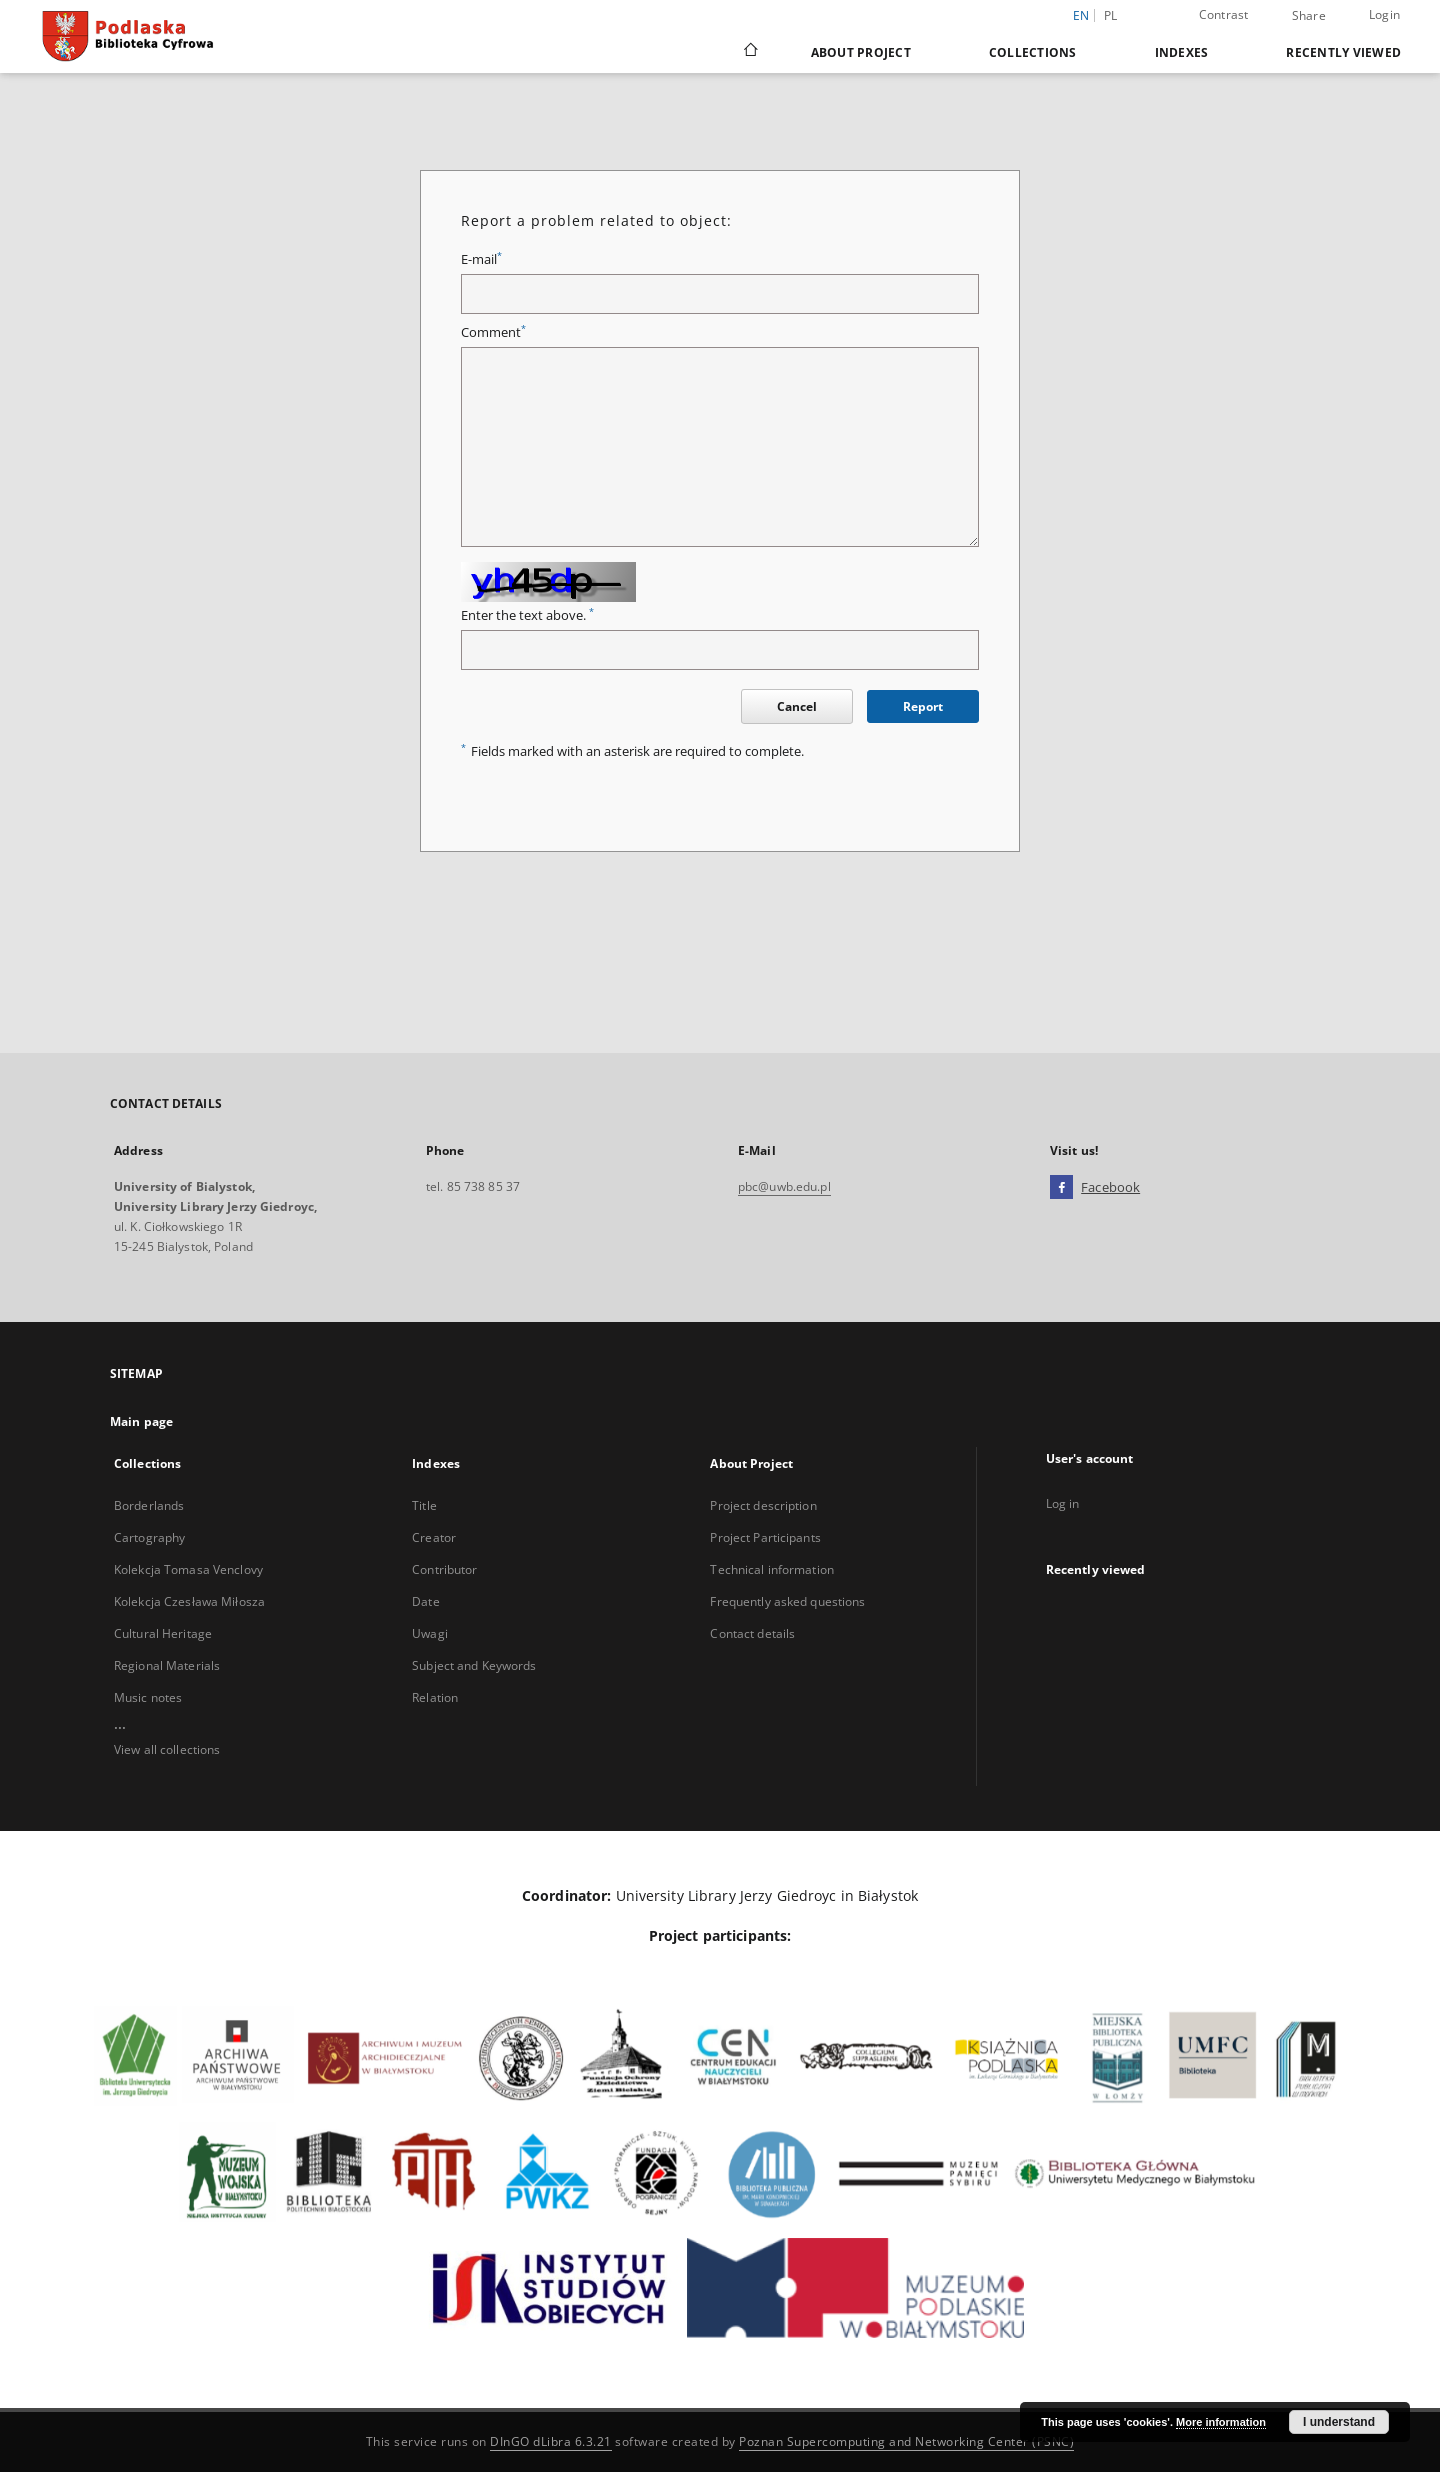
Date (425, 1601)
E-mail (481, 259)
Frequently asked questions (787, 1601)
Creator (434, 1537)
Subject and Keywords (474, 1665)
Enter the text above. (527, 615)
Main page (141, 1421)
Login (1384, 14)
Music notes (148, 1697)
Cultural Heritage (163, 1633)
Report (923, 706)
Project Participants (765, 1537)
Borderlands (149, 1505)
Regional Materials (167, 1665)
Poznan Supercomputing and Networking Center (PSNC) (906, 2441)
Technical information (772, 1569)
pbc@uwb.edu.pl (784, 1186)
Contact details (752, 1633)
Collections (1033, 52)
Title (424, 1505)
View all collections (167, 1749)
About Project (861, 52)
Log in (1063, 1503)
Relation (435, 1697)
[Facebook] (1061, 1188)
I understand (1339, 2422)
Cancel (797, 706)
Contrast (1224, 14)
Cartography (149, 1537)
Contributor (444, 1569)
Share (1309, 16)
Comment (493, 332)
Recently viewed (1343, 52)
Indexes (1182, 52)
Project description (763, 1505)
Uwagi (430, 1633)
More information (1221, 2422)
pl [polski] (1111, 15)
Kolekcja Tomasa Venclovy (188, 1569)
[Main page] (749, 52)
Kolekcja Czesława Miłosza (189, 1601)
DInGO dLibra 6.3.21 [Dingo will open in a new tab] (551, 2441)
